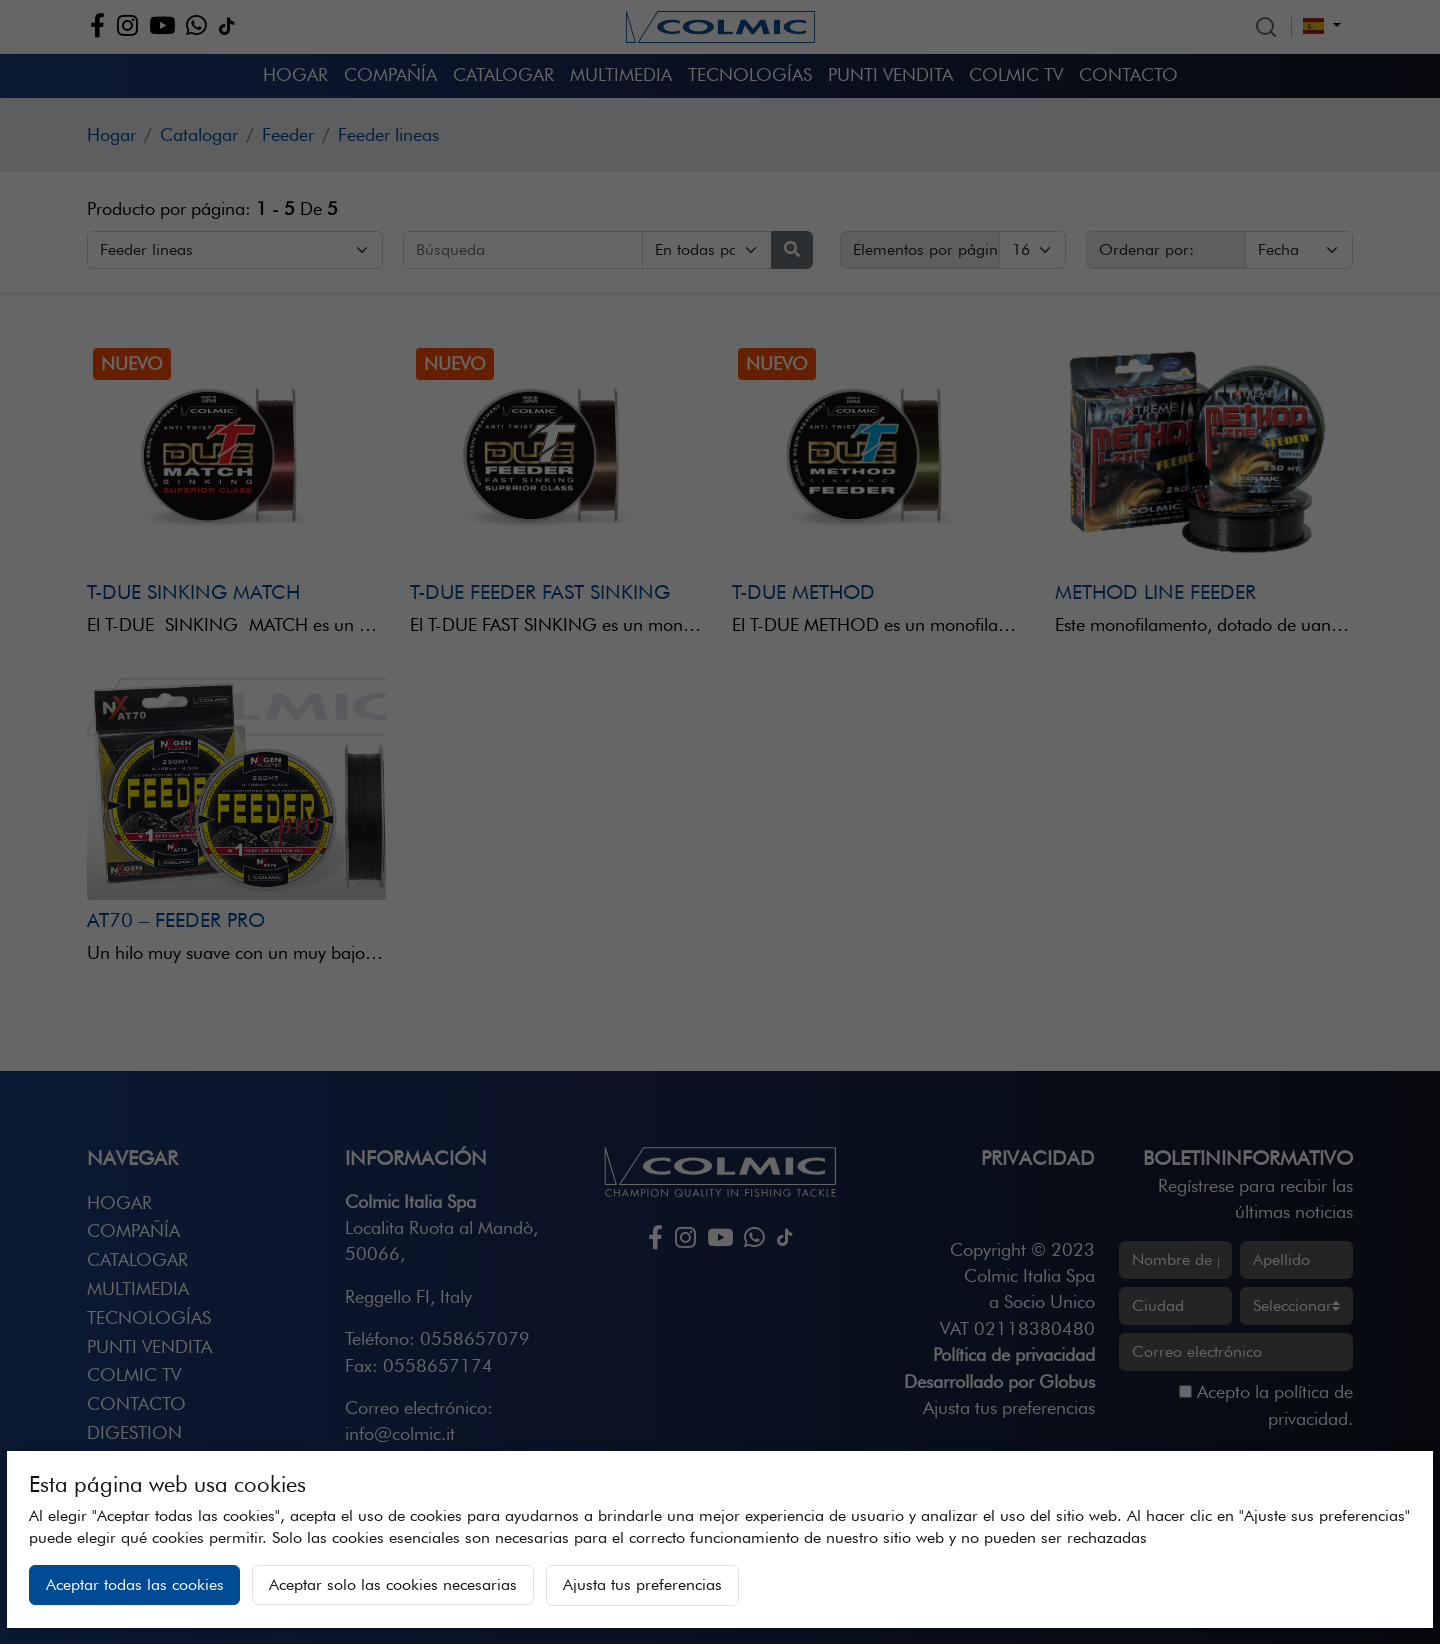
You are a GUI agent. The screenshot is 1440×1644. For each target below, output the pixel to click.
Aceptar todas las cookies (135, 1584)
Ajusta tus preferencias (642, 1584)
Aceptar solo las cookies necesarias (393, 1584)
